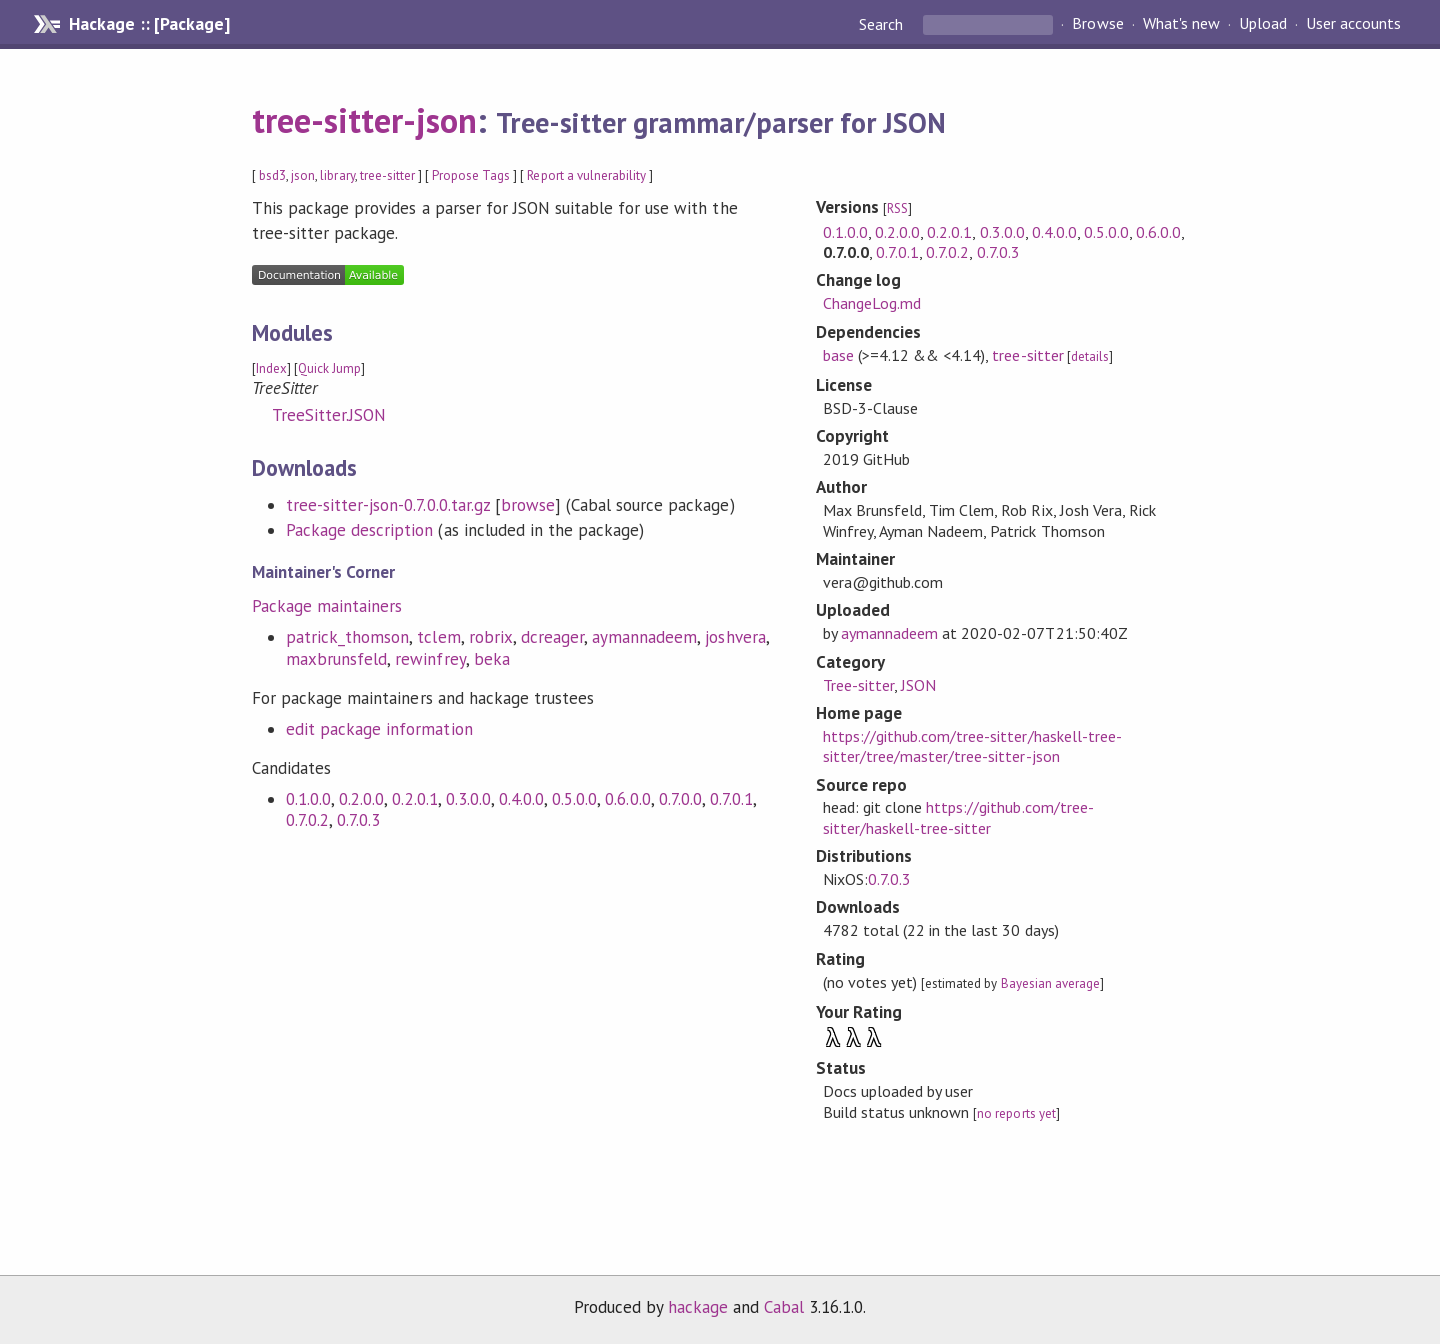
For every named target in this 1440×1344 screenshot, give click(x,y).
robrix (491, 637)
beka (492, 659)
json (303, 175)
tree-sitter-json (364, 120)
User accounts (1353, 24)
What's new (1181, 24)
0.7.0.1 (731, 799)
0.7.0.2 (307, 820)
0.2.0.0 (361, 799)
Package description (359, 530)
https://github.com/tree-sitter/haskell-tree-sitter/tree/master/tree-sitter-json (972, 746)
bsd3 (272, 175)
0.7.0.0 (680, 799)
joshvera (735, 637)
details (1090, 356)
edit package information (379, 729)
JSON (918, 685)
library (337, 175)
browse (528, 505)
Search (883, 24)
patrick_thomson (347, 637)
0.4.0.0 (521, 799)
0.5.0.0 (574, 799)
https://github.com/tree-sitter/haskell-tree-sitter (958, 817)
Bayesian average (1050, 983)
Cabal (784, 1307)
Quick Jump (329, 368)
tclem (438, 637)
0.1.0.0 (308, 799)
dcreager (552, 637)
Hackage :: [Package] (149, 24)
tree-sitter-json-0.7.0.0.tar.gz (388, 505)
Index (271, 368)
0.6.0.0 (627, 799)
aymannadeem (644, 637)
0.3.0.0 (468, 799)
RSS (897, 208)
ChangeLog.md (872, 303)
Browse (1097, 24)
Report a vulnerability (586, 175)
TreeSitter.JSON (329, 415)
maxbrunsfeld (336, 659)
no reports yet (1016, 1113)
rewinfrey (430, 659)
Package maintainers (327, 606)
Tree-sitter (858, 685)
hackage (698, 1307)
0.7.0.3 (358, 820)
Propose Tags (471, 175)
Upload (1263, 24)
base (838, 355)
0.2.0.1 (414, 799)
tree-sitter (387, 175)
